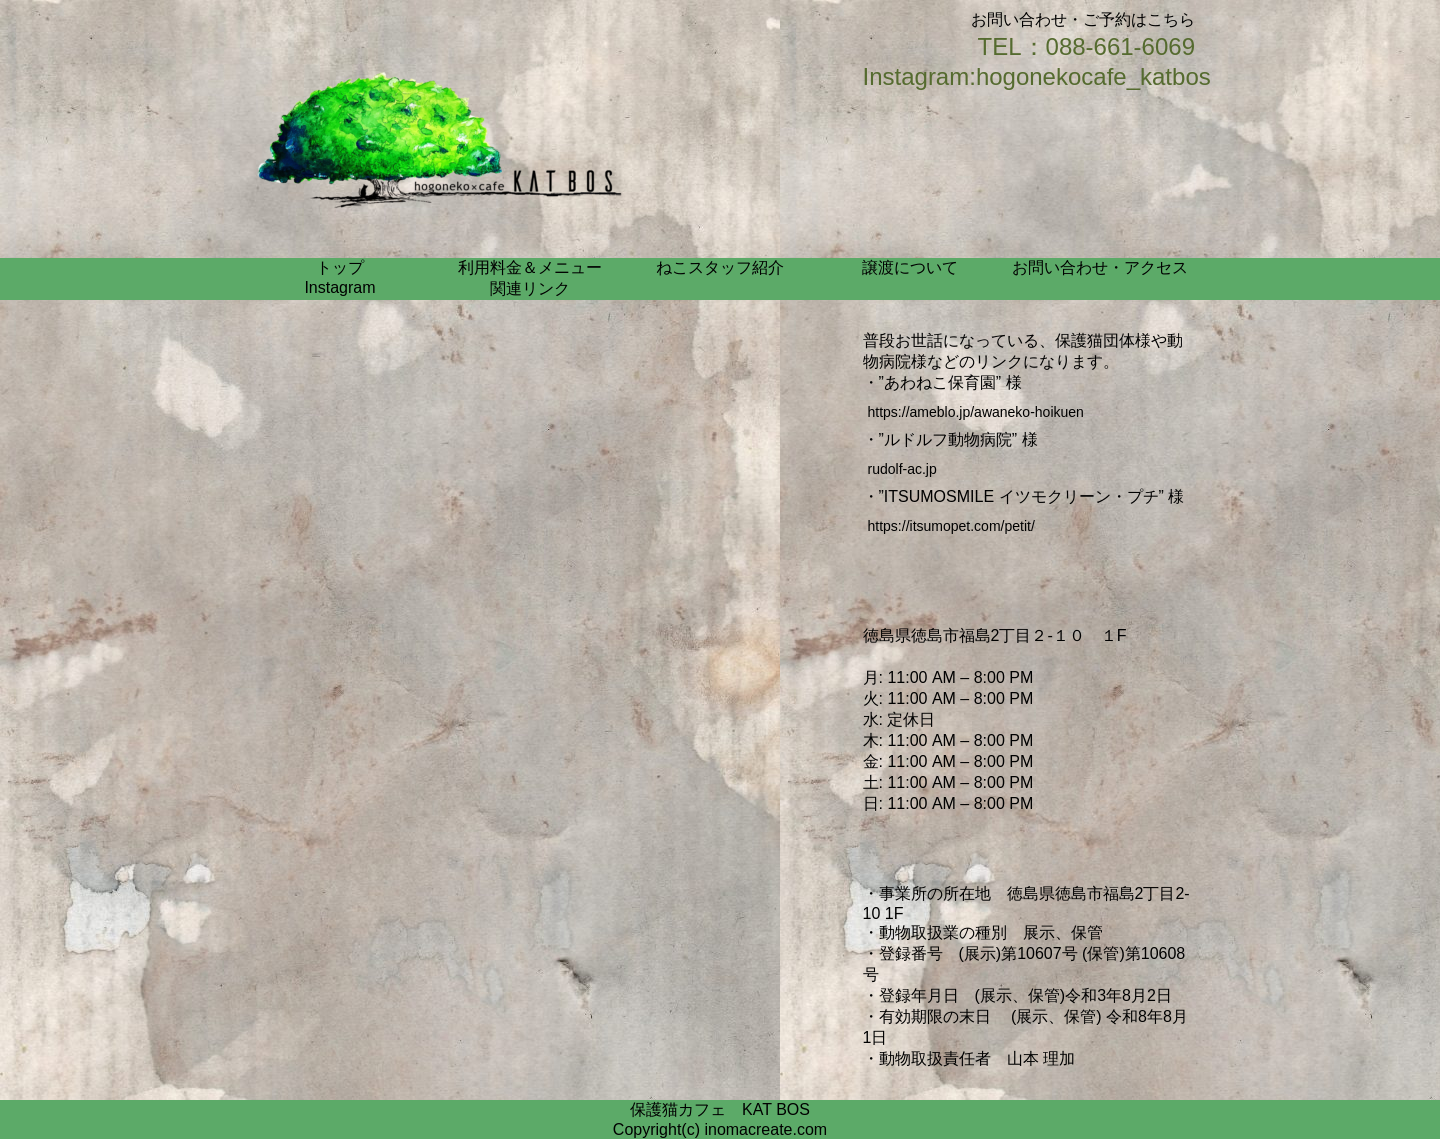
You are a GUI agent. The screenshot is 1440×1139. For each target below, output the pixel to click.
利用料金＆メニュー (530, 267)
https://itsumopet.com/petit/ (951, 526)
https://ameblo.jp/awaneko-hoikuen (976, 412)
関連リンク (530, 288)
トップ (340, 267)
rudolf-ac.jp (902, 469)
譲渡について (910, 267)
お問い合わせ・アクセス (1100, 267)
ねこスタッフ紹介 (720, 267)
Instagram (339, 287)
